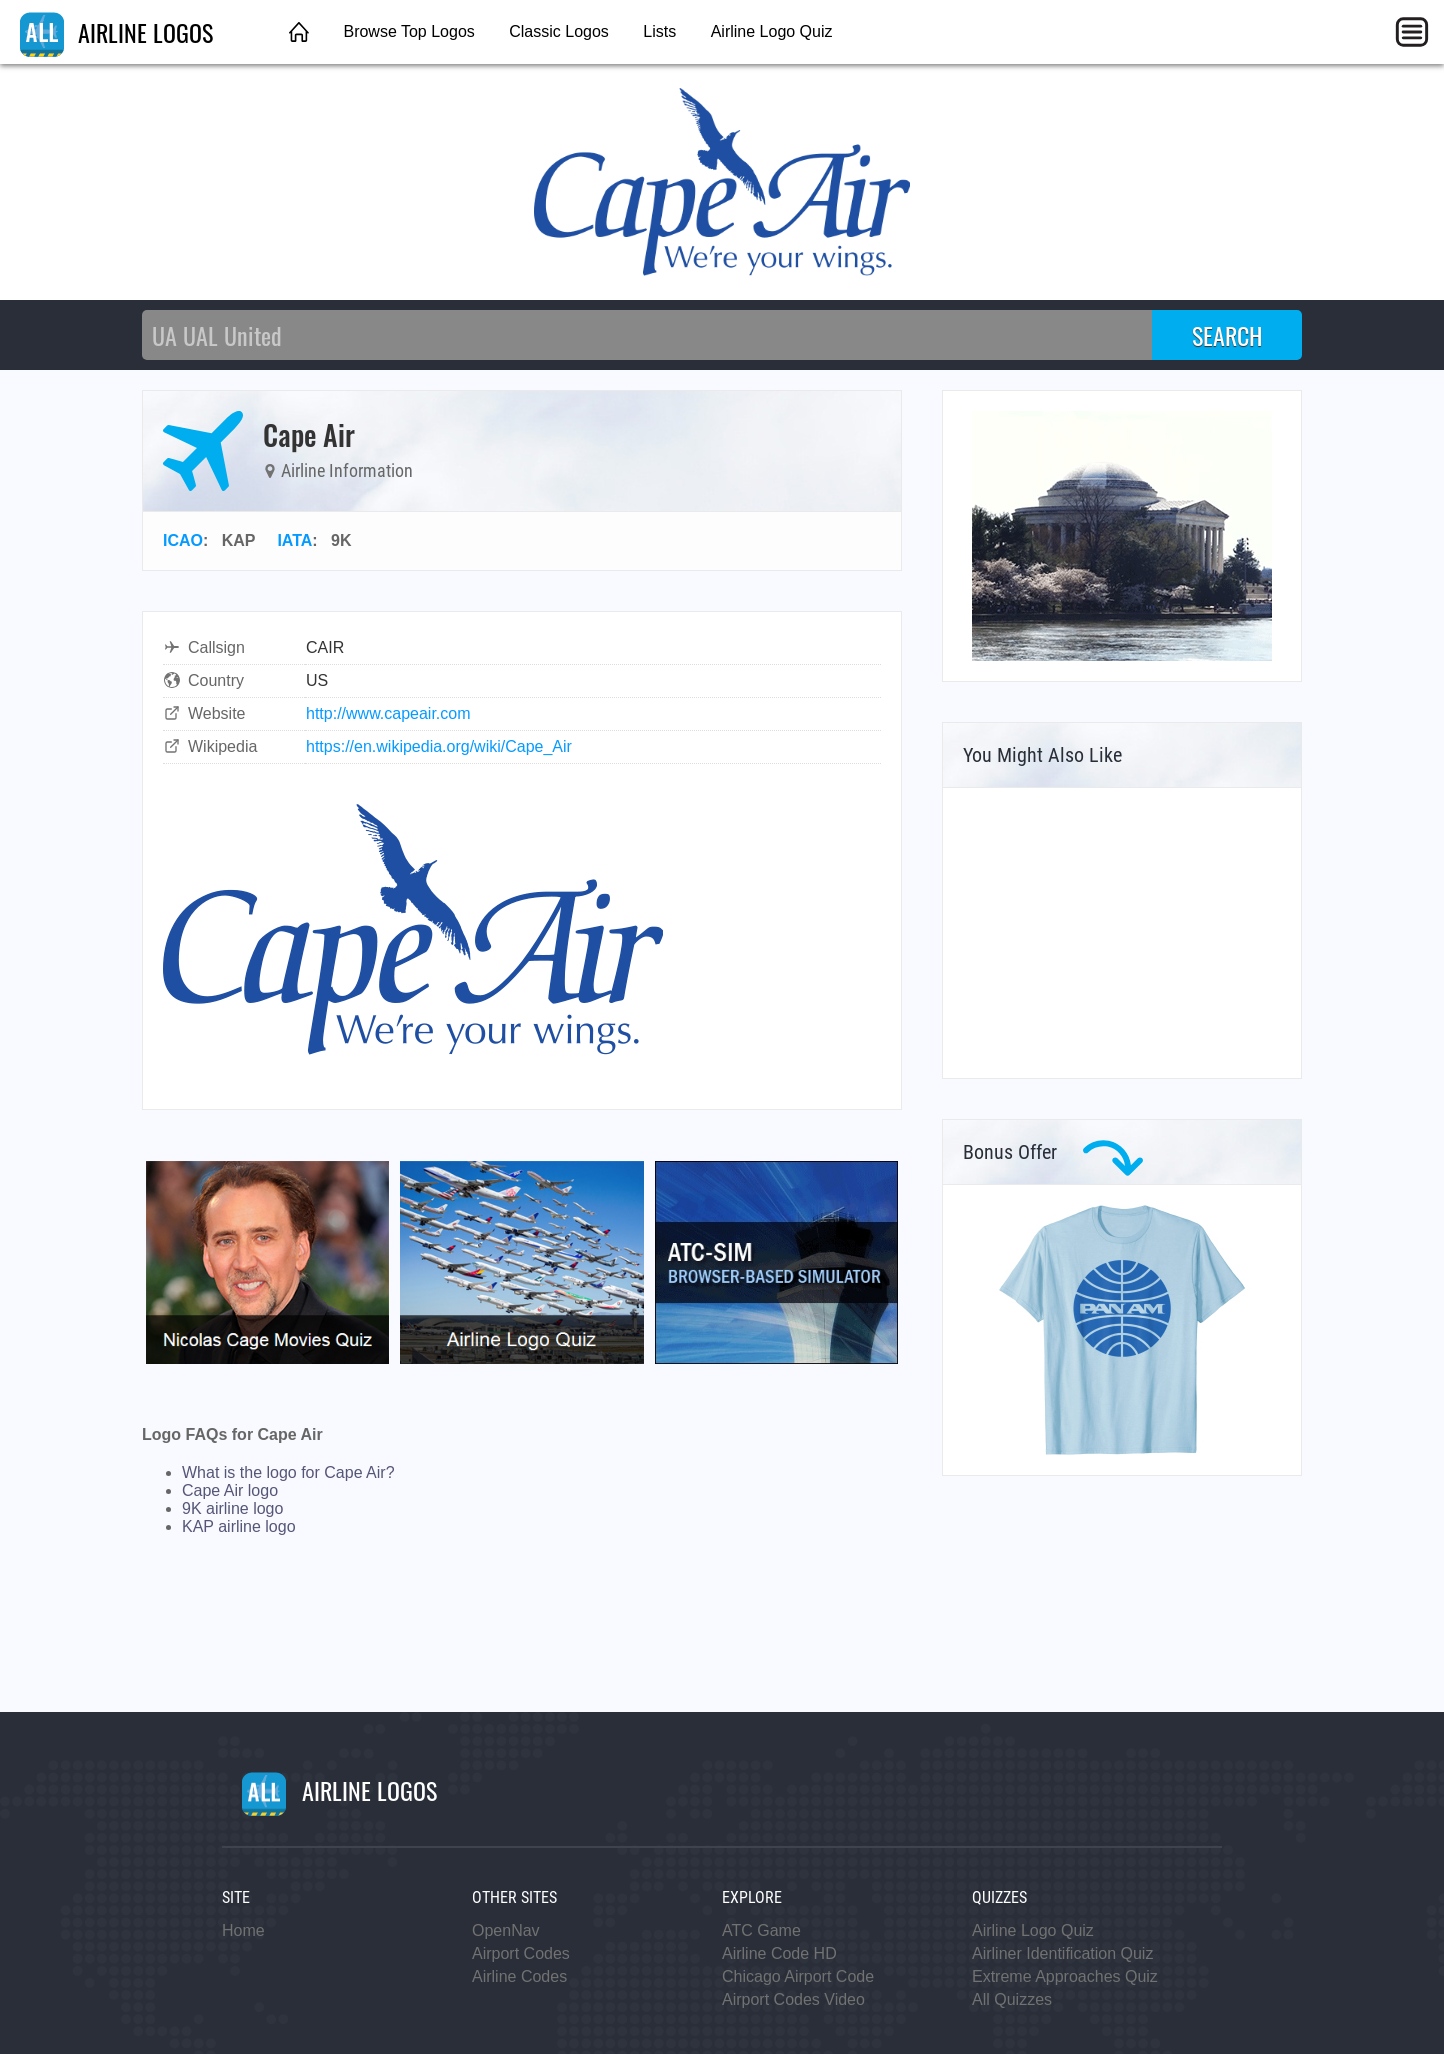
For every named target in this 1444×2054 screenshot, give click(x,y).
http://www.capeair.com (388, 713)
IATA (294, 540)
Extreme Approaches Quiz (1065, 1976)
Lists (659, 31)
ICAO (183, 540)
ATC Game (761, 1930)
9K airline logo (232, 1508)
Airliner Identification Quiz (1062, 1953)
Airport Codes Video (793, 1999)
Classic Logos (559, 31)
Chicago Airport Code (798, 1976)
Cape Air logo (230, 1490)
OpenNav (506, 1930)
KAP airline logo (239, 1526)
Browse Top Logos (408, 31)
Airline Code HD (779, 1953)
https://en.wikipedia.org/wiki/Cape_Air (439, 746)
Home (243, 1930)
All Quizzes (1012, 1999)
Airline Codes (519, 1976)
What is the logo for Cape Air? (288, 1472)
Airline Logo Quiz (772, 31)
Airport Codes (521, 1953)
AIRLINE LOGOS (116, 32)
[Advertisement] (1122, 933)
